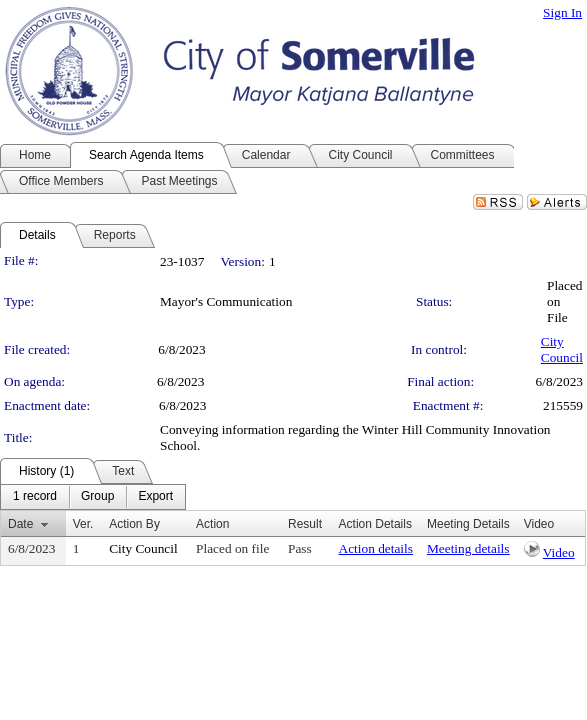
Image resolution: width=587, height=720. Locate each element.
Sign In (562, 12)
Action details (376, 548)
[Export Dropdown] (155, 497)
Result (305, 524)
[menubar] (93, 497)
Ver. (83, 524)
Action (212, 524)
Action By (134, 524)
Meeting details (468, 548)
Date (20, 524)
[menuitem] (35, 497)
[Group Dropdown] (97, 497)
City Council (562, 349)
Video (559, 552)
